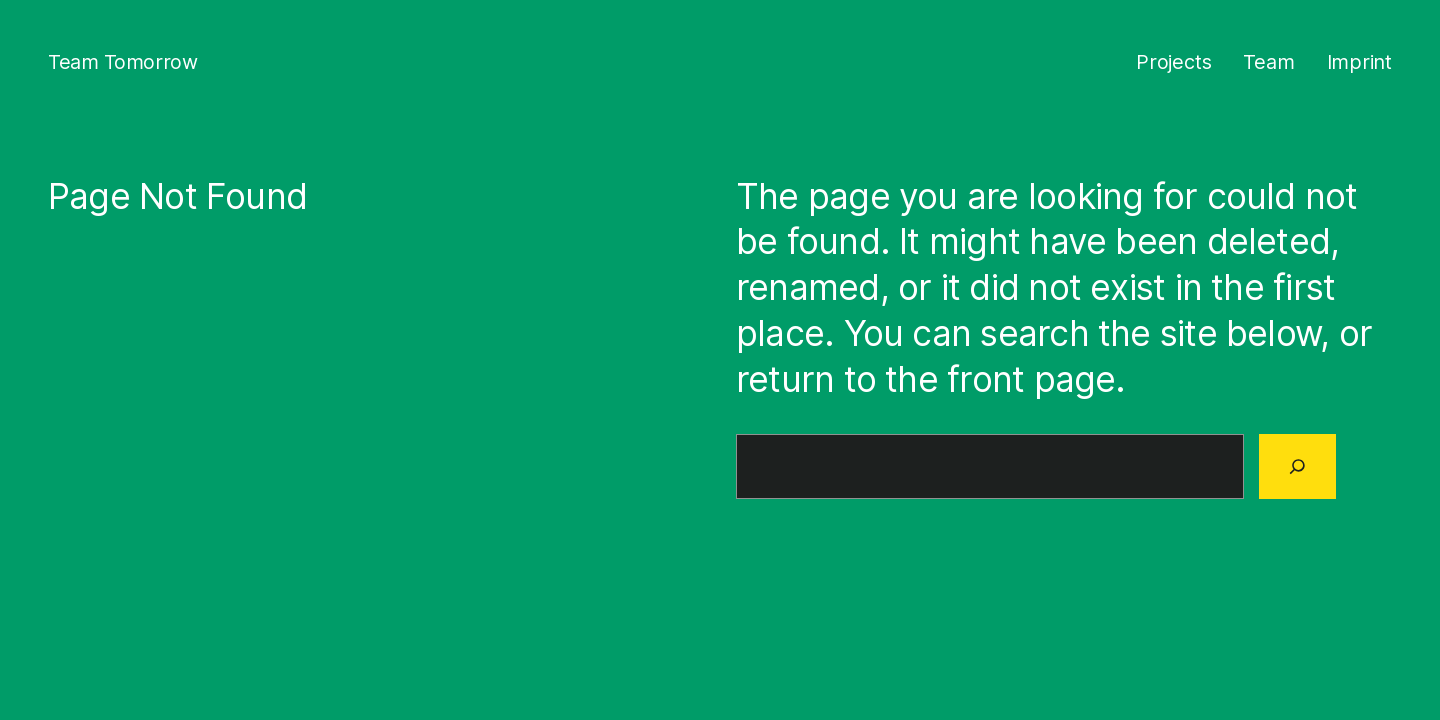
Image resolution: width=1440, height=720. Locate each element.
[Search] (1297, 466)
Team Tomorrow (122, 62)
